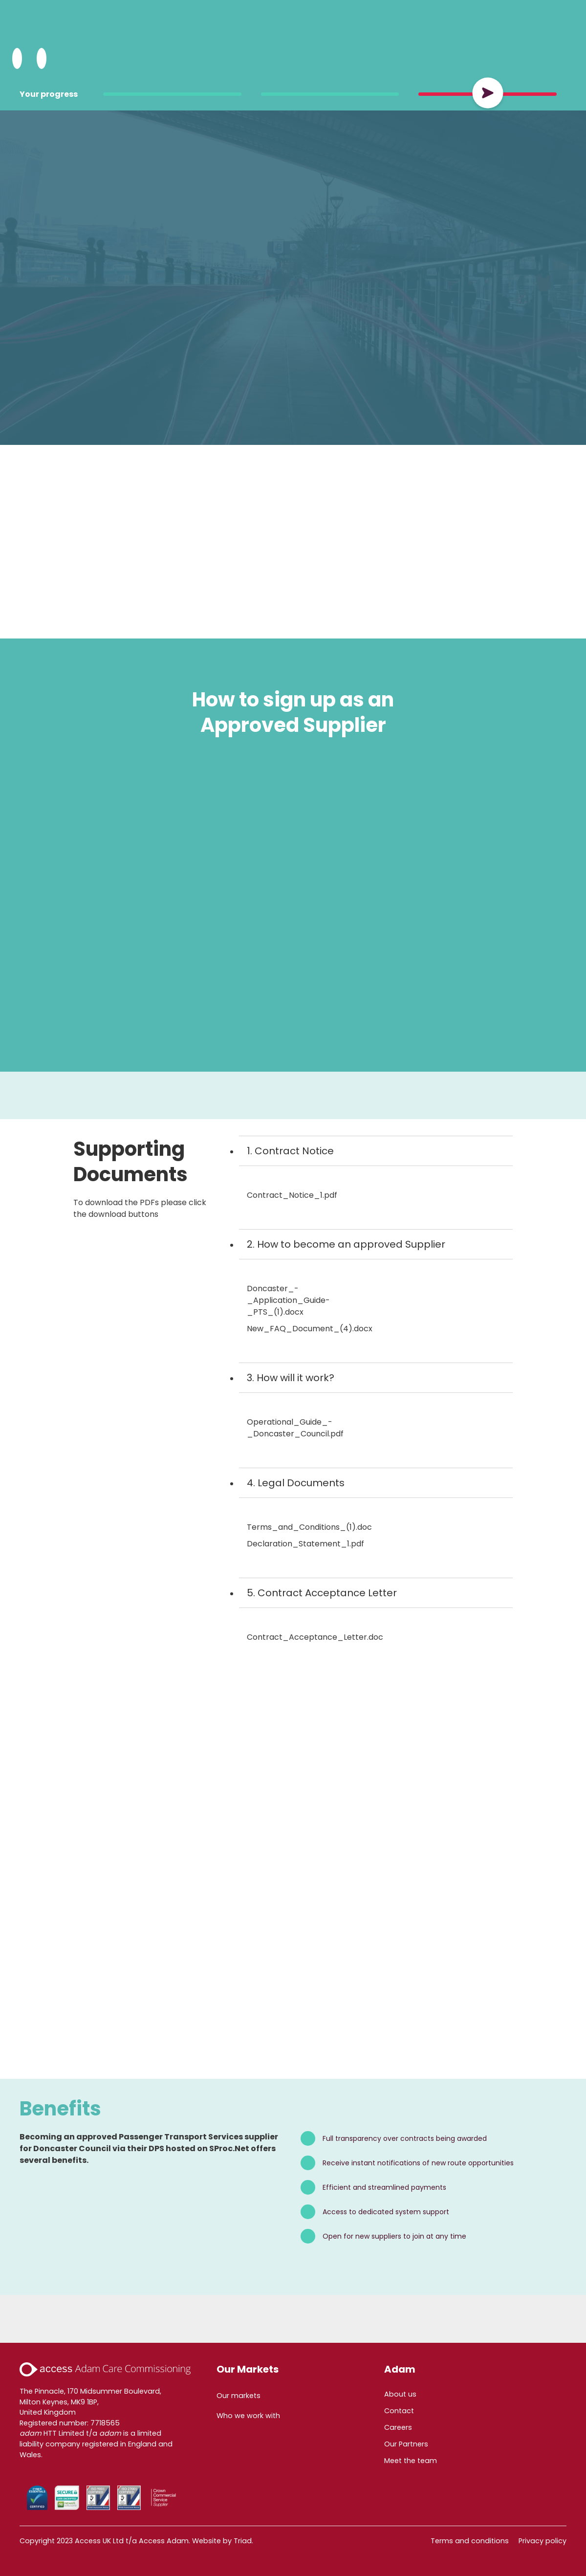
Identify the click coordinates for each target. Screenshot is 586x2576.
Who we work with (248, 2416)
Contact (399, 2411)
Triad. (243, 2541)
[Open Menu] (41, 59)
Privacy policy (542, 2541)
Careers (398, 2427)
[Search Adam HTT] (17, 59)
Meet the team (410, 2461)
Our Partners (406, 2444)
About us (400, 2394)
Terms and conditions (470, 2541)
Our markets (238, 2395)
